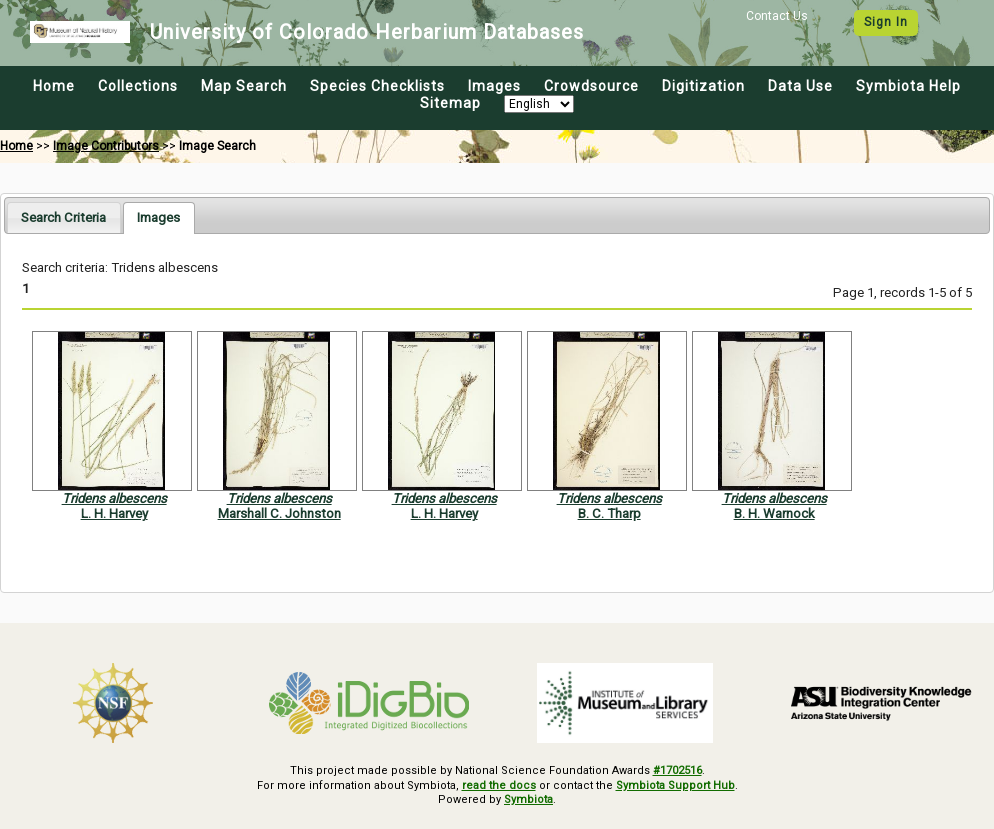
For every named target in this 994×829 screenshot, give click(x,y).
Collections (138, 86)
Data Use (800, 86)
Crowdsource (591, 86)
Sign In (886, 22)
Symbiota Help (908, 86)
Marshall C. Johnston (279, 513)
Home (54, 86)
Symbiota (528, 799)
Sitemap (450, 103)
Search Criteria (63, 217)
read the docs (499, 785)
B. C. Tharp (609, 513)
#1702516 (677, 770)
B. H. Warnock (774, 513)
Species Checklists (377, 86)
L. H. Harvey (114, 513)
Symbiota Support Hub (675, 785)
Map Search (244, 86)
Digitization (703, 86)
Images (494, 86)
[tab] (63, 217)
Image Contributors (106, 146)
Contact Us (777, 16)
